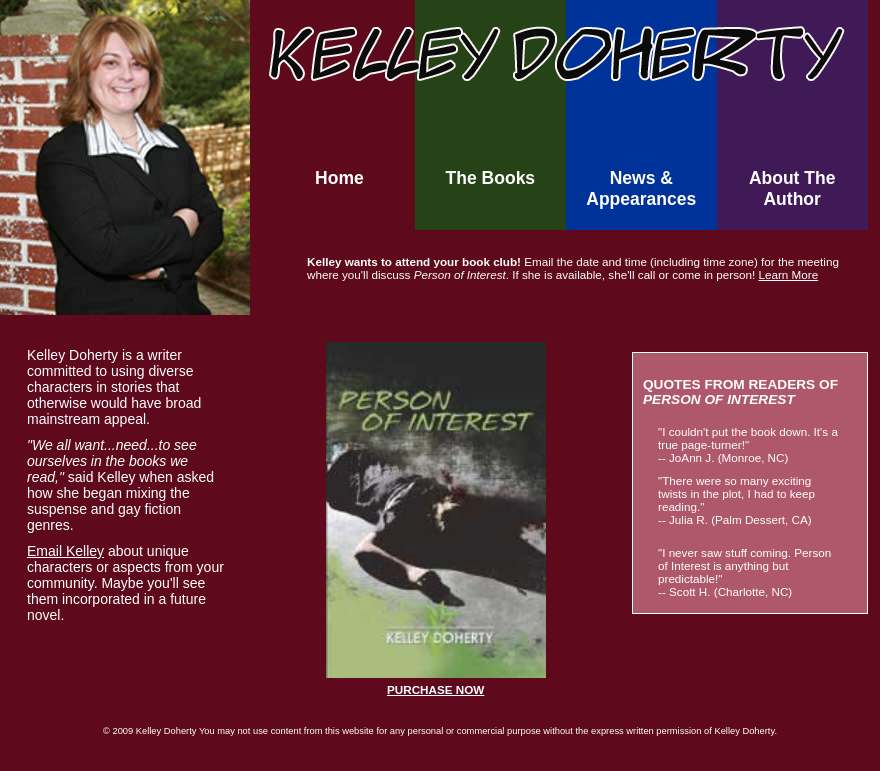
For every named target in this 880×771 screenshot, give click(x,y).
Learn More (788, 274)
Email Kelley (65, 551)
